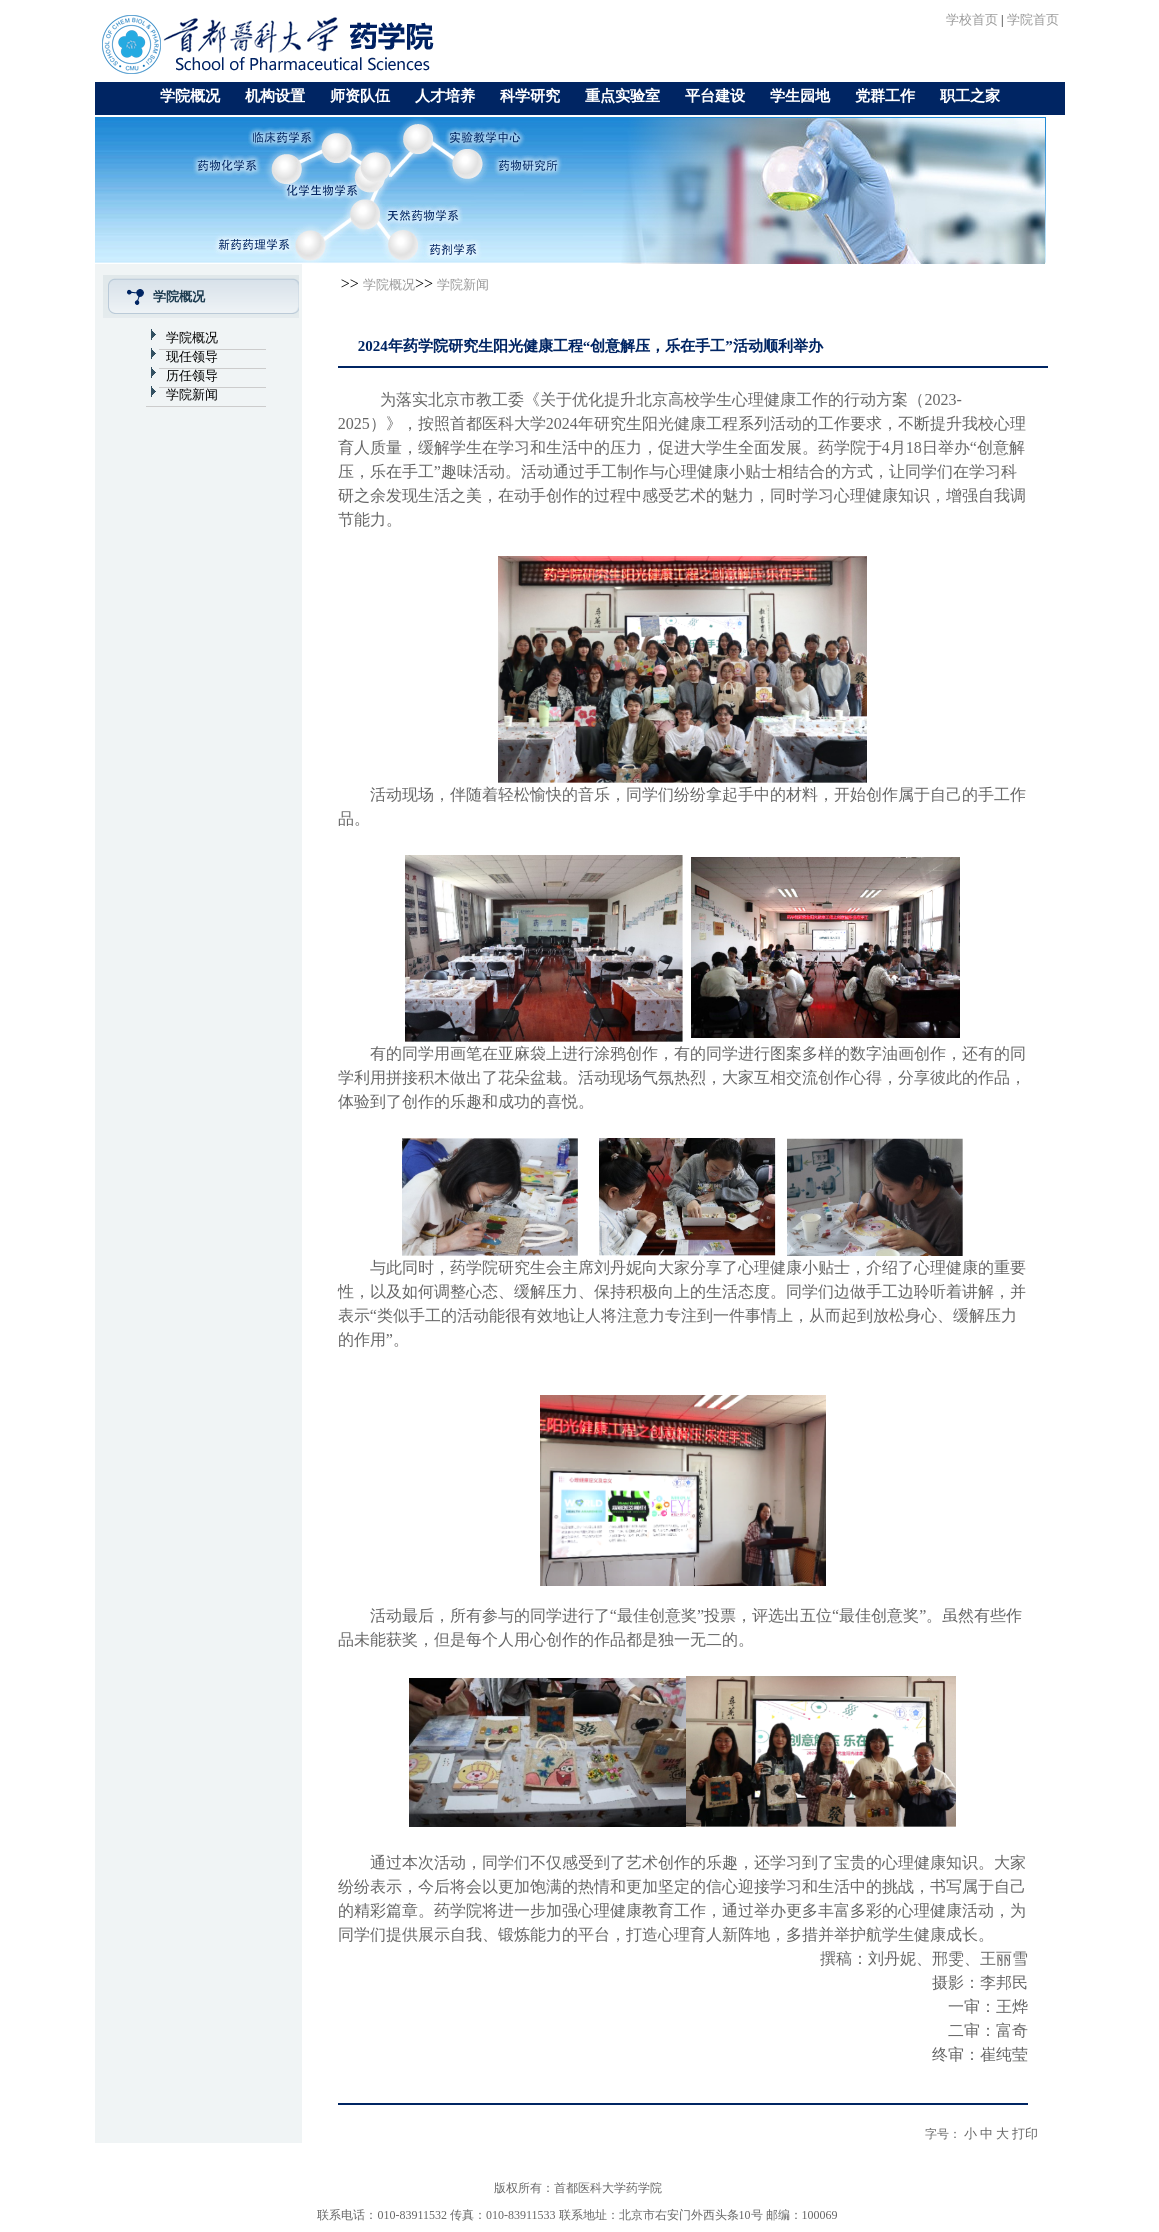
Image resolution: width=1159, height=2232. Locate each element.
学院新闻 (192, 394)
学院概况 (192, 337)
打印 (1025, 2133)
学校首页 (972, 19)
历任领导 (192, 375)
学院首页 (1033, 19)
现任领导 (192, 356)
